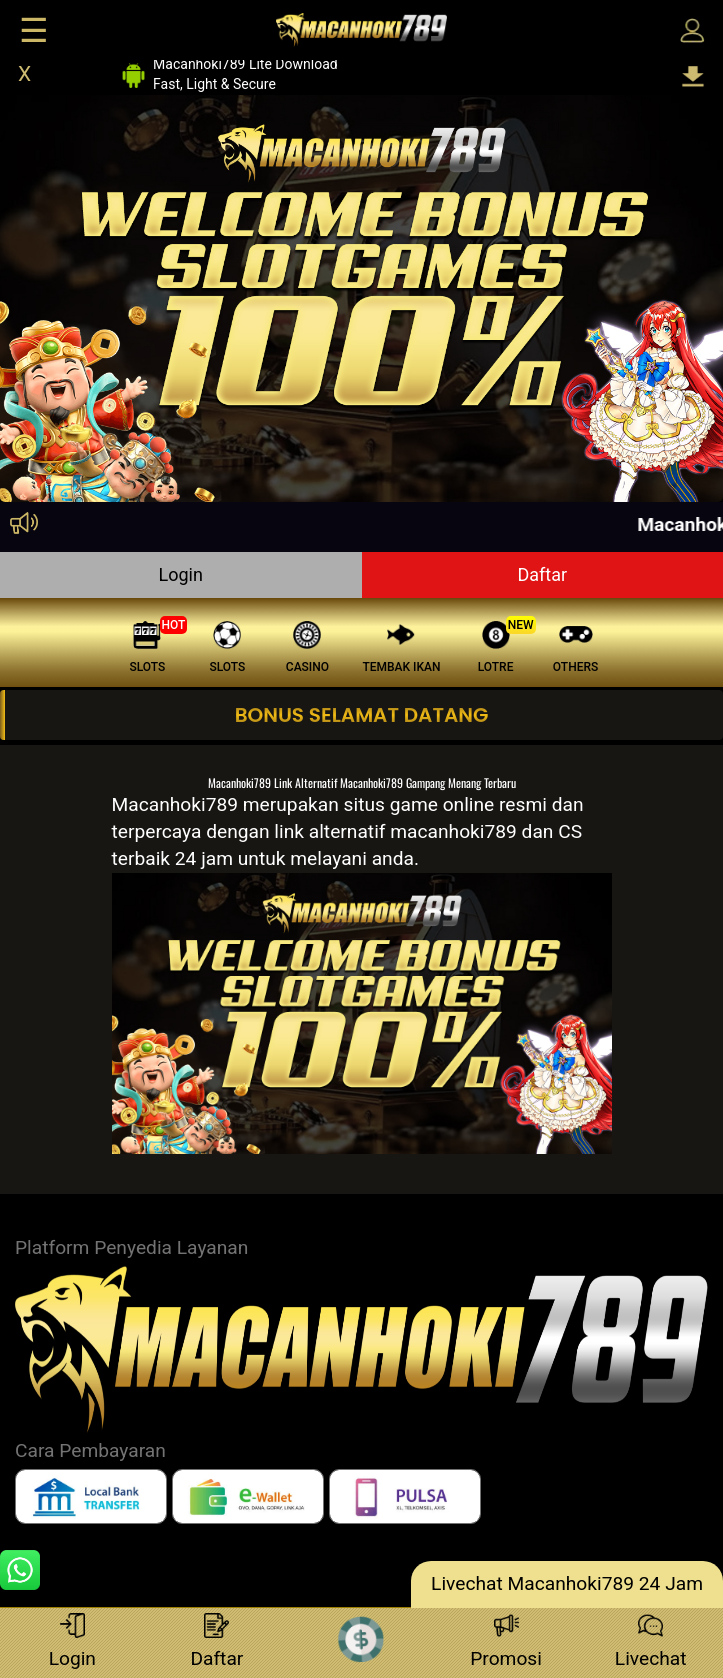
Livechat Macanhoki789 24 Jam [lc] (567, 1583)
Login (181, 574)
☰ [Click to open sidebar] (34, 30)
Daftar (542, 574)
